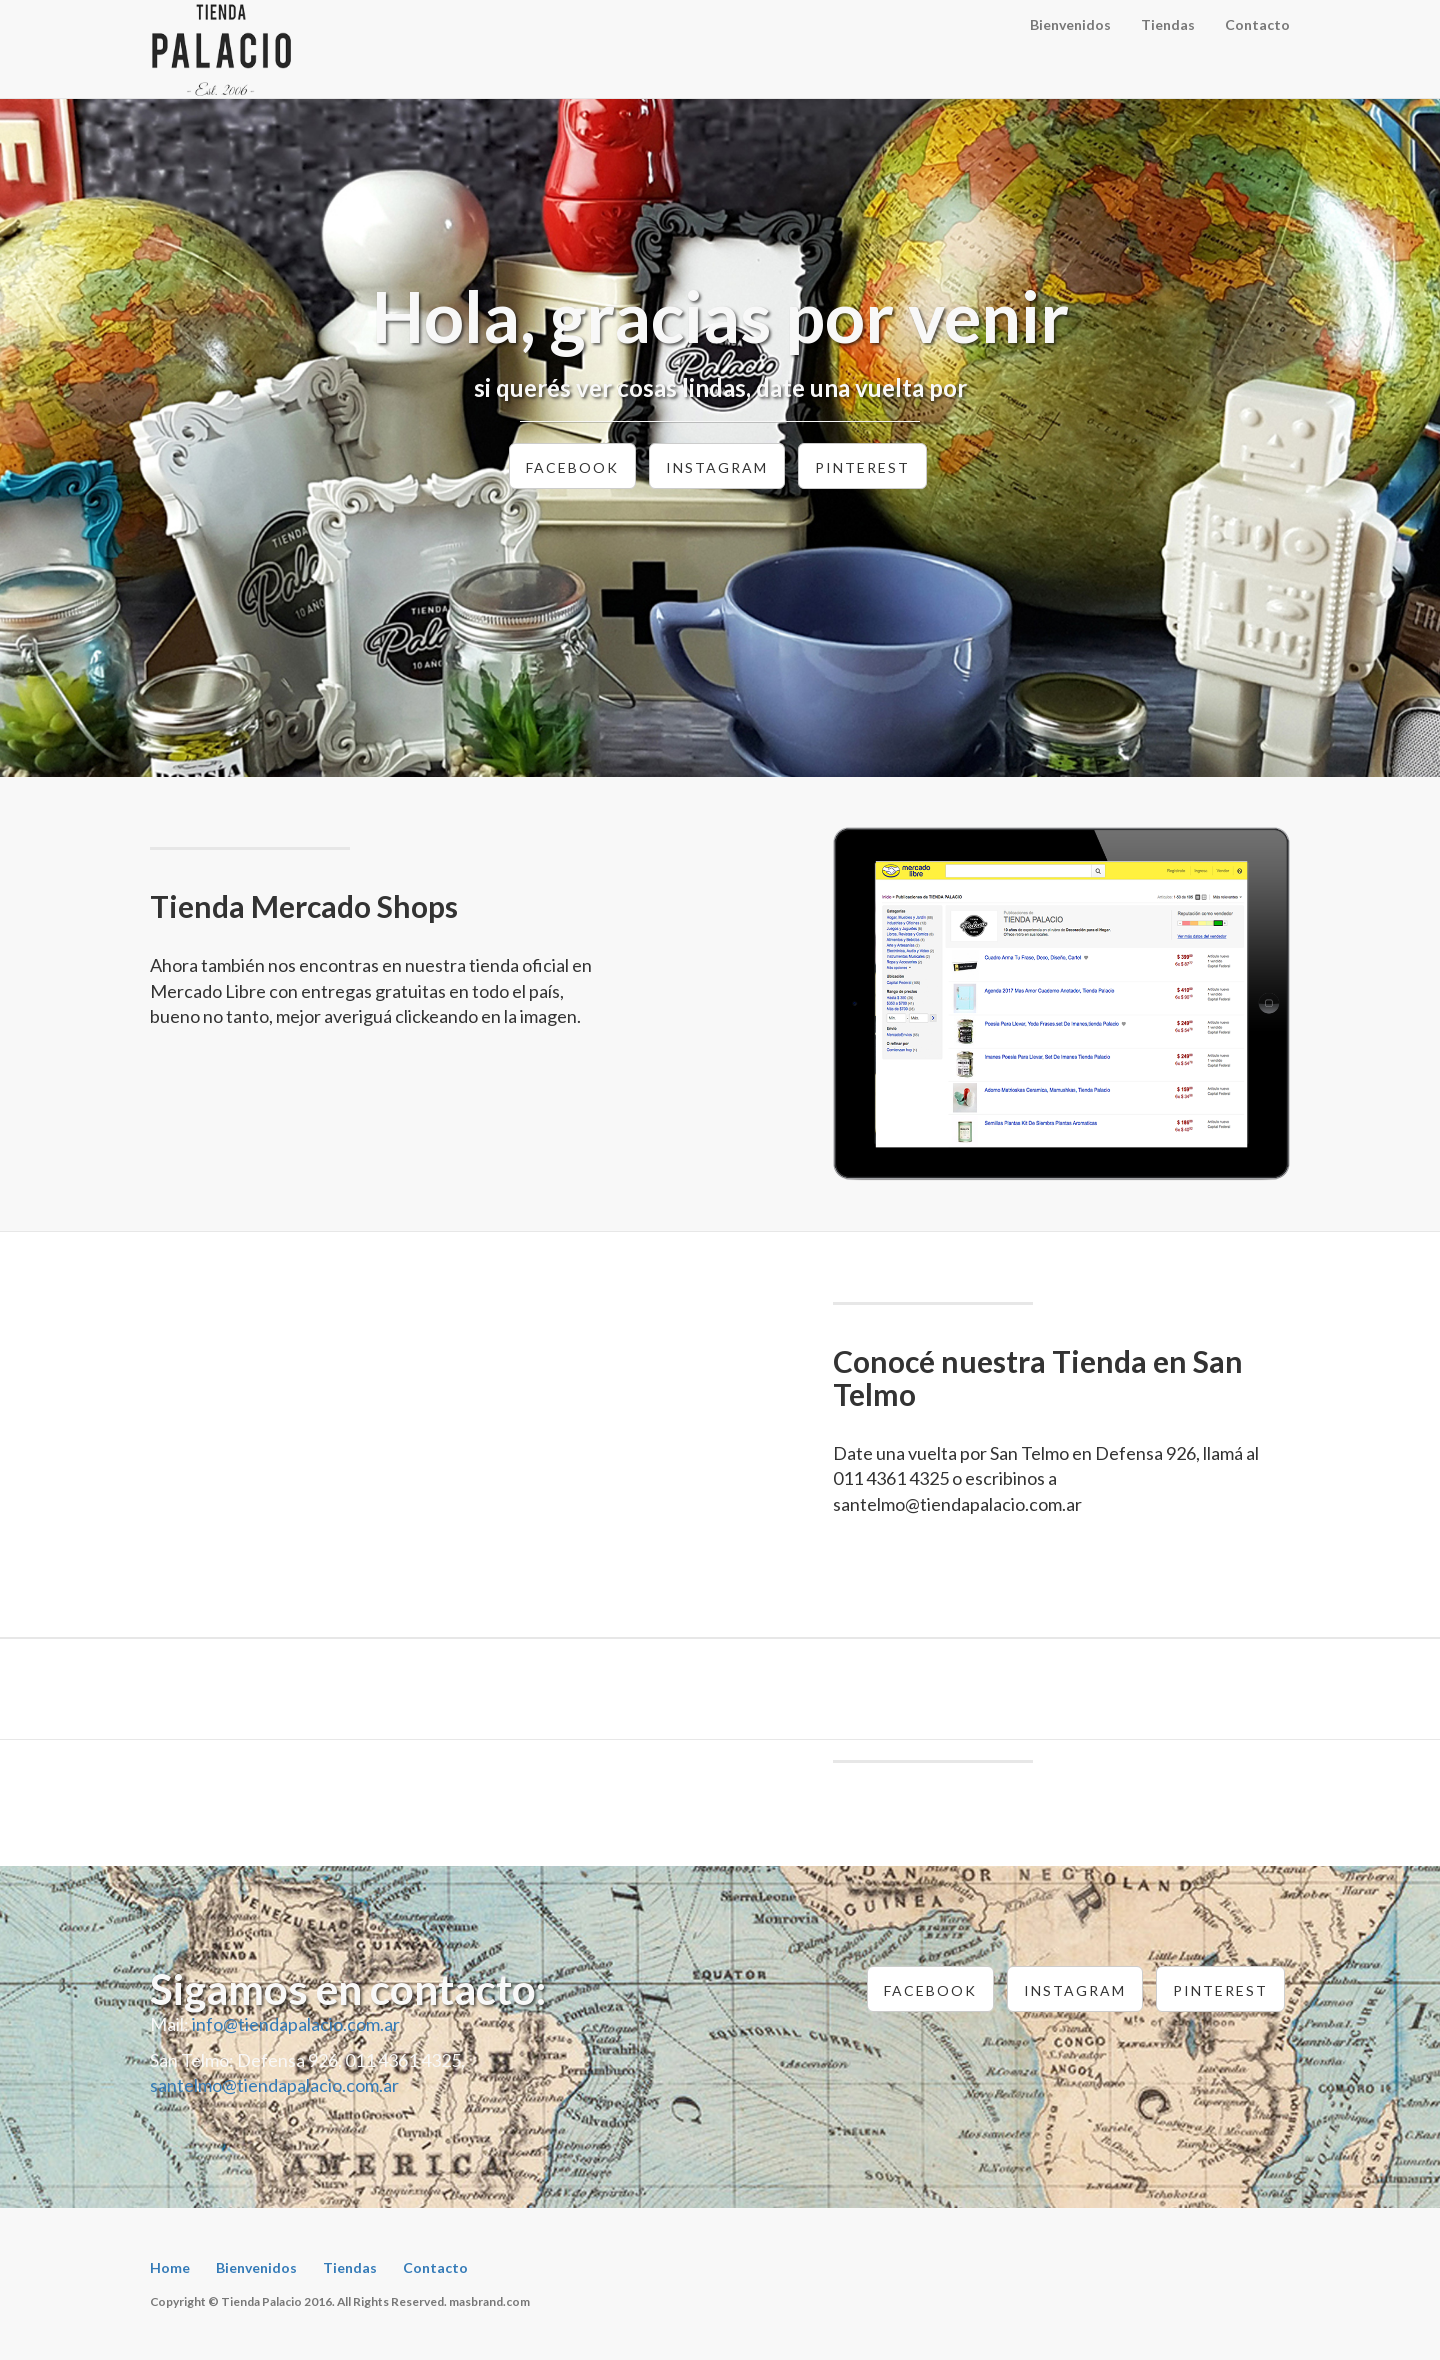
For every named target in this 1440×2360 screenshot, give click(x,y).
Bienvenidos (1070, 24)
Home (170, 2267)
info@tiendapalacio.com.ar (296, 2024)
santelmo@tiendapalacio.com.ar (274, 2085)
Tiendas (1168, 24)
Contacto (1257, 24)
